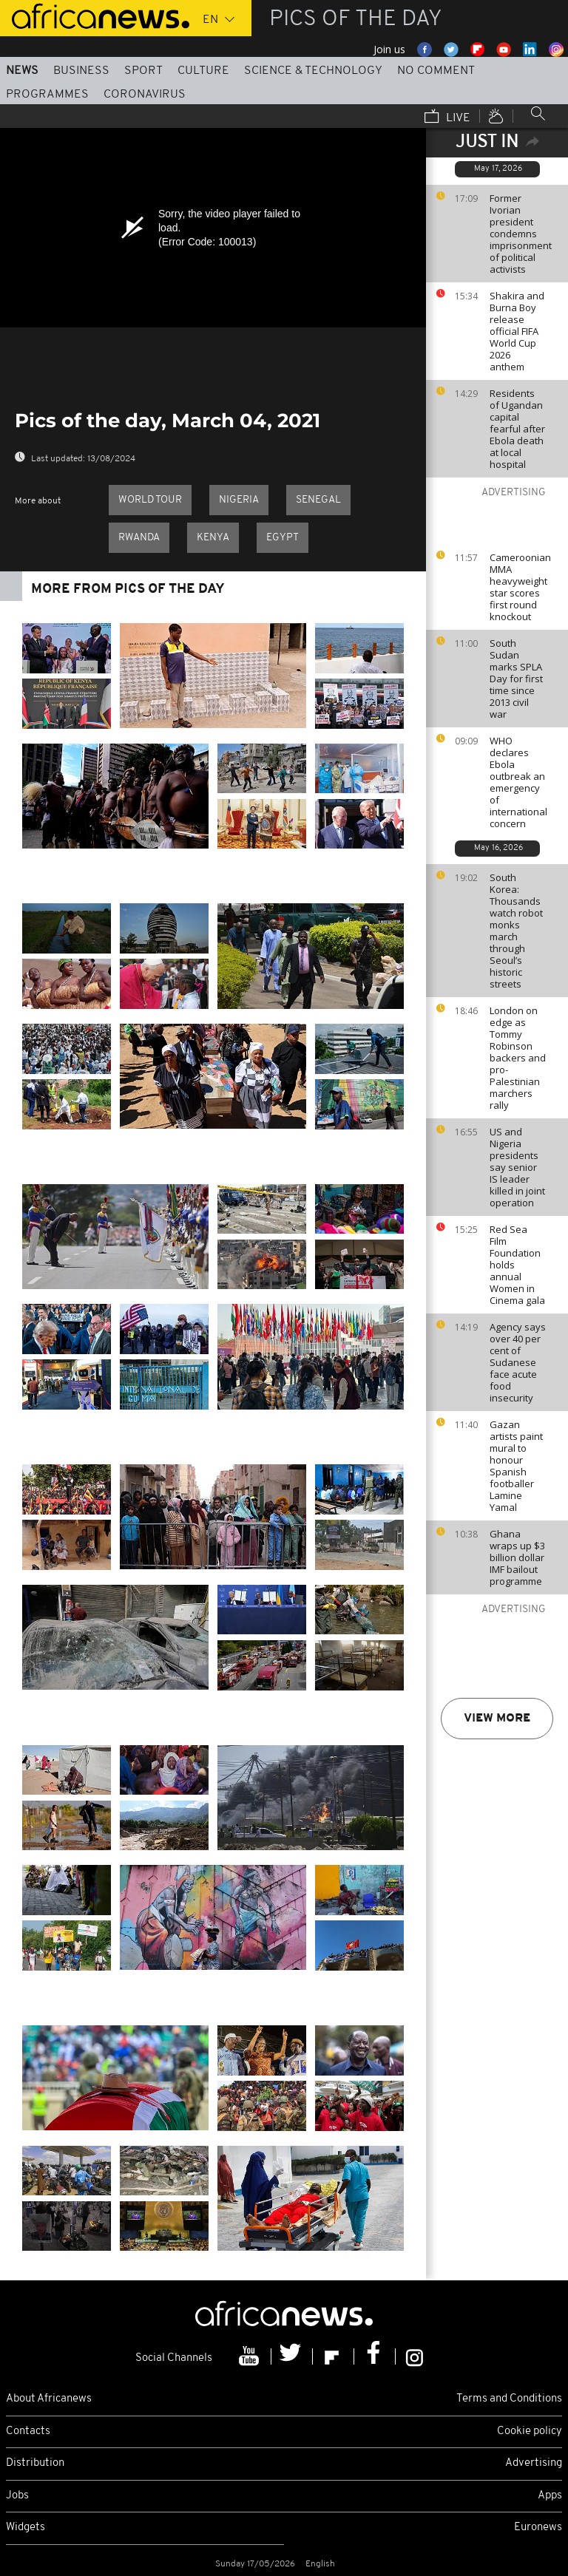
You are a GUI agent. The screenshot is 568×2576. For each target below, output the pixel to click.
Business (81, 71)
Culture (203, 71)
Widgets (25, 2527)
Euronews (538, 2527)
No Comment (436, 71)
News (22, 71)
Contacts (28, 2431)
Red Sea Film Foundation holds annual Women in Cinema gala (517, 1264)
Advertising (533, 2463)
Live (447, 117)
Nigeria (239, 500)
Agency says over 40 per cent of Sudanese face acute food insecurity (518, 1362)
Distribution (35, 2463)
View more (497, 1718)
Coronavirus (145, 95)
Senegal (318, 500)
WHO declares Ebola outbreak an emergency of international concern (518, 782)
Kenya (213, 537)
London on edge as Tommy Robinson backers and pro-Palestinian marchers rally (518, 1058)
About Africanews (49, 2399)
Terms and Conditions (509, 2399)
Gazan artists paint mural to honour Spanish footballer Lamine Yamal (516, 1465)
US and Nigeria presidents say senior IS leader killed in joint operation (517, 1167)
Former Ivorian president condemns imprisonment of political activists (521, 233)
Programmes (47, 95)
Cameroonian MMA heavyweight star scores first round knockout (520, 586)
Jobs (17, 2495)
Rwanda (139, 537)
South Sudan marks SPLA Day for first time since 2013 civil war (516, 678)
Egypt (282, 537)
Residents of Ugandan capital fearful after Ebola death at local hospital (517, 428)
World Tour (150, 500)
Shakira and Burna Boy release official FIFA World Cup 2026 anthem (517, 331)
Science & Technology (313, 71)
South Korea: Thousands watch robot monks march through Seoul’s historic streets (516, 930)
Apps (550, 2495)
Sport (143, 71)
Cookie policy (529, 2431)
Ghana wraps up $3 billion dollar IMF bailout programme (517, 1557)
